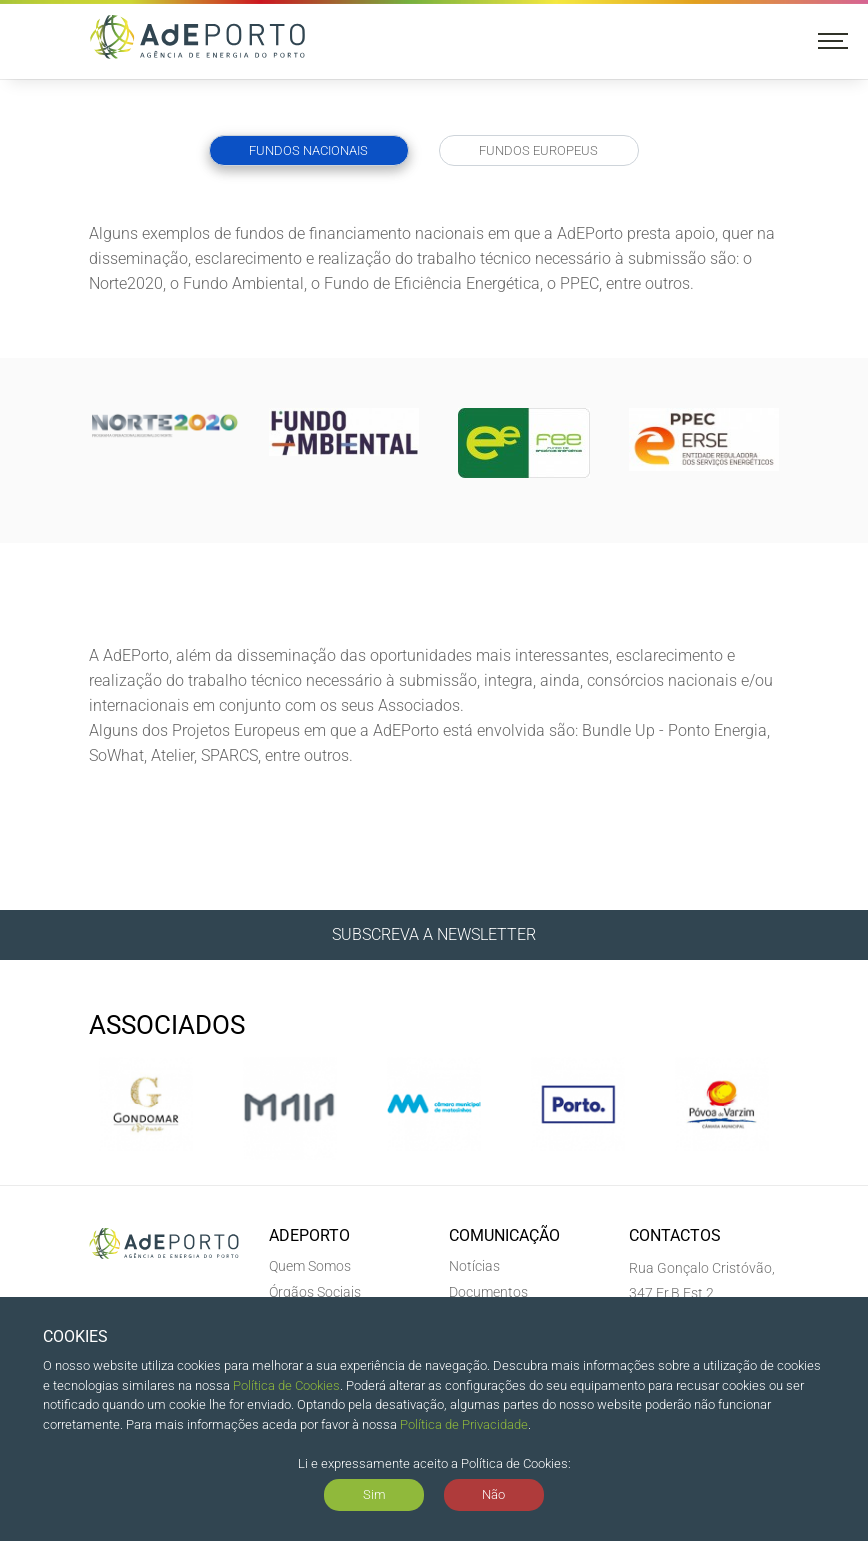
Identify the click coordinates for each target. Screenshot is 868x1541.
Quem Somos (310, 1266)
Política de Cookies (286, 1385)
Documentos (488, 1292)
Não (493, 1494)
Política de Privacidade (464, 1424)
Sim (374, 1494)
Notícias (474, 1266)
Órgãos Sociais (315, 1292)
